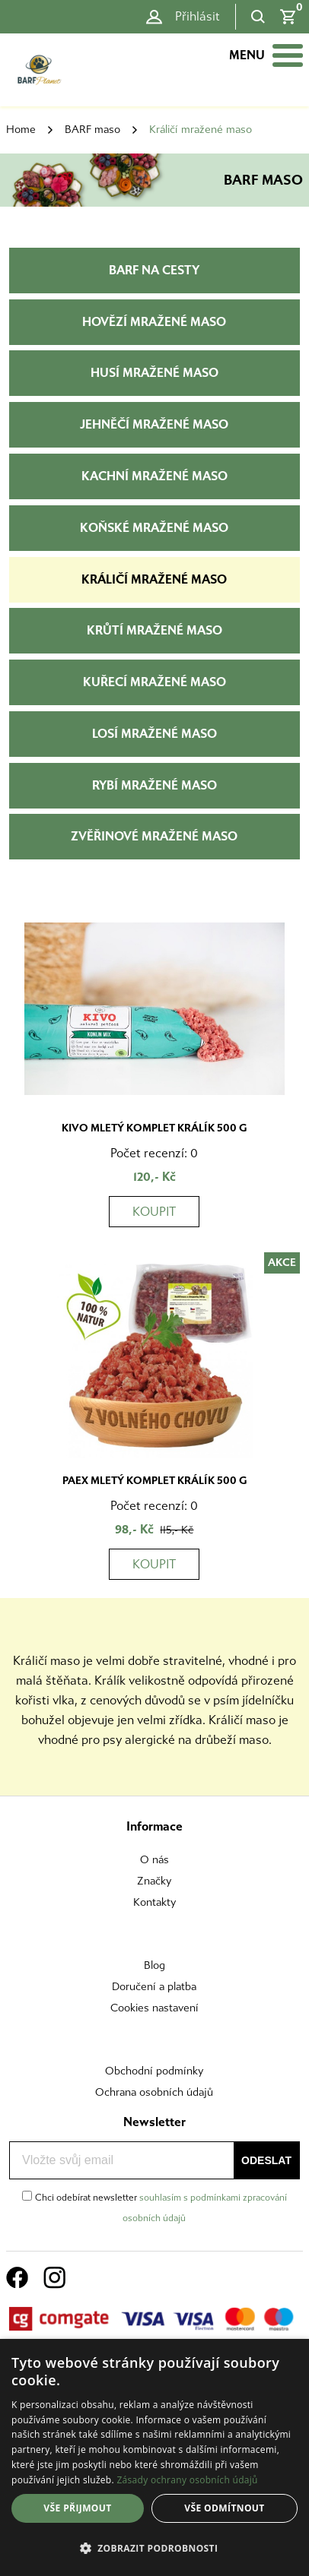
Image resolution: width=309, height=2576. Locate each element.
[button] (154, 2549)
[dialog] (154, 2457)
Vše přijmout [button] (77, 2508)
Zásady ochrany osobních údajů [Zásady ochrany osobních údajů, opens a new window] (186, 2479)
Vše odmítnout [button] (224, 2508)
